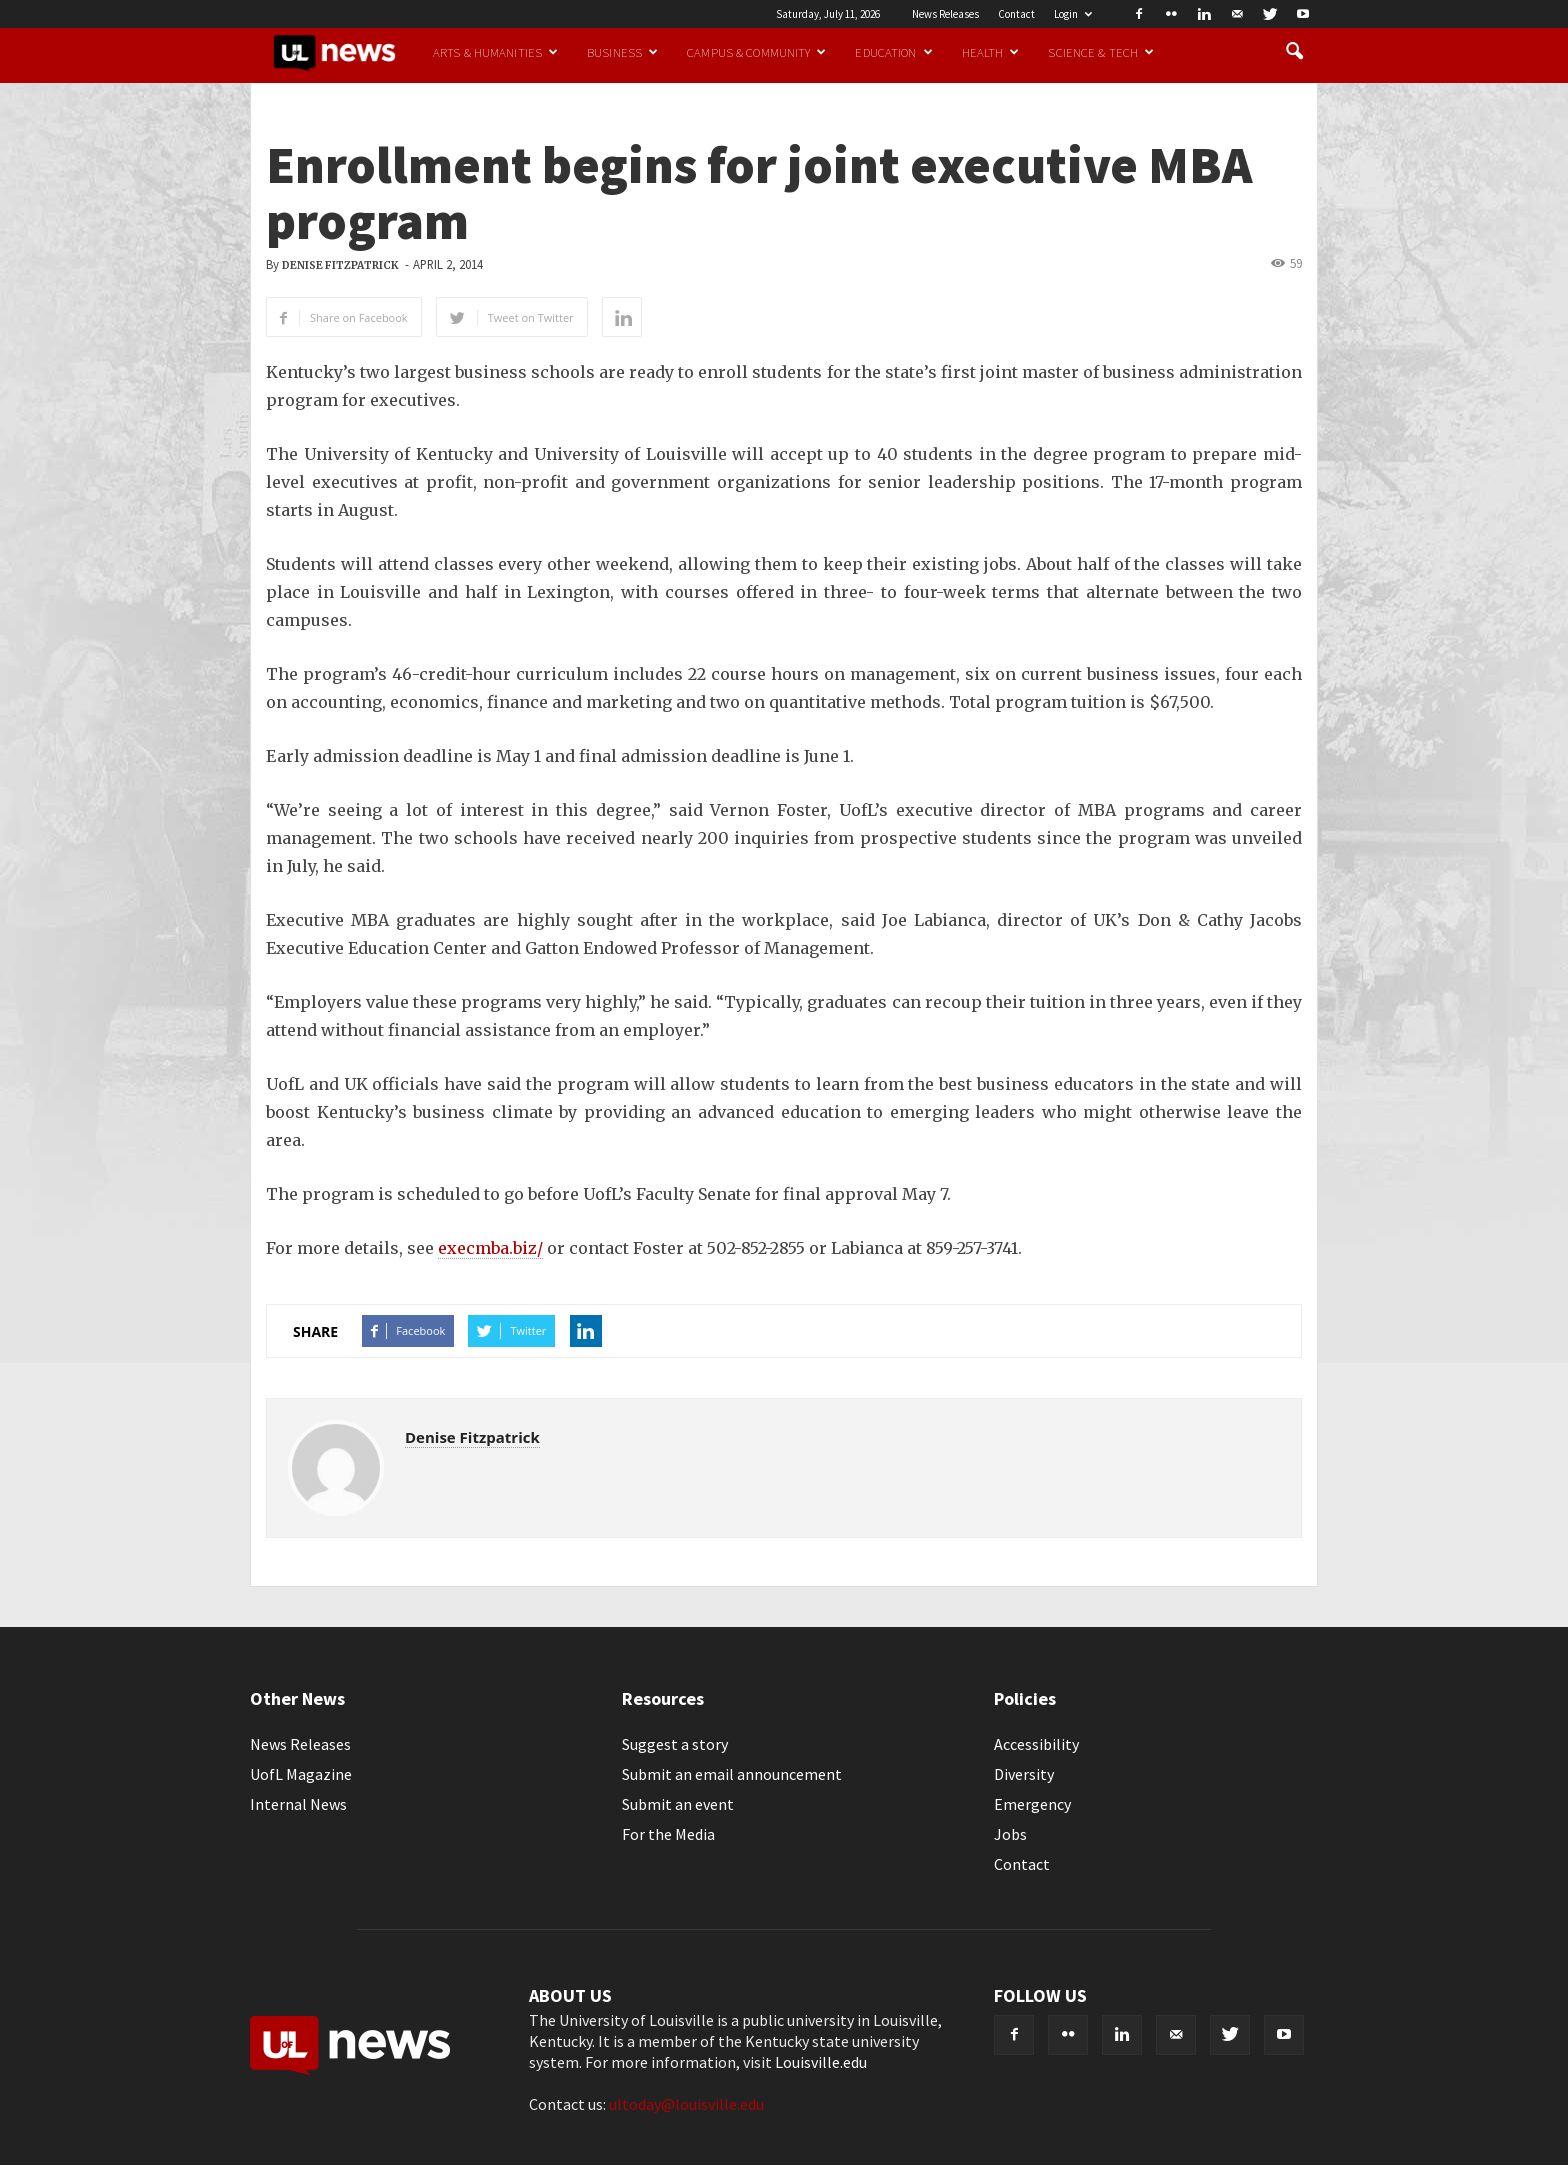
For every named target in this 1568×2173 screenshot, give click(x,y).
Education (893, 52)
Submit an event (678, 1804)
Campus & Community (756, 52)
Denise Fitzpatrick (340, 265)
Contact (1016, 14)
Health (991, 52)
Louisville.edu (821, 2062)
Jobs (1010, 1834)
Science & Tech (1101, 52)
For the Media (668, 1834)
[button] (1294, 52)
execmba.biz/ (490, 1248)
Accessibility (1036, 1744)
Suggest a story (675, 1744)
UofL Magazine (301, 1774)
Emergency (1032, 1804)
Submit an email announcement (732, 1774)
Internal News (298, 1804)
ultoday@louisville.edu (686, 2104)
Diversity (1024, 1774)
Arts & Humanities (495, 52)
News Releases (945, 14)
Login (1073, 14)
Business (622, 52)
